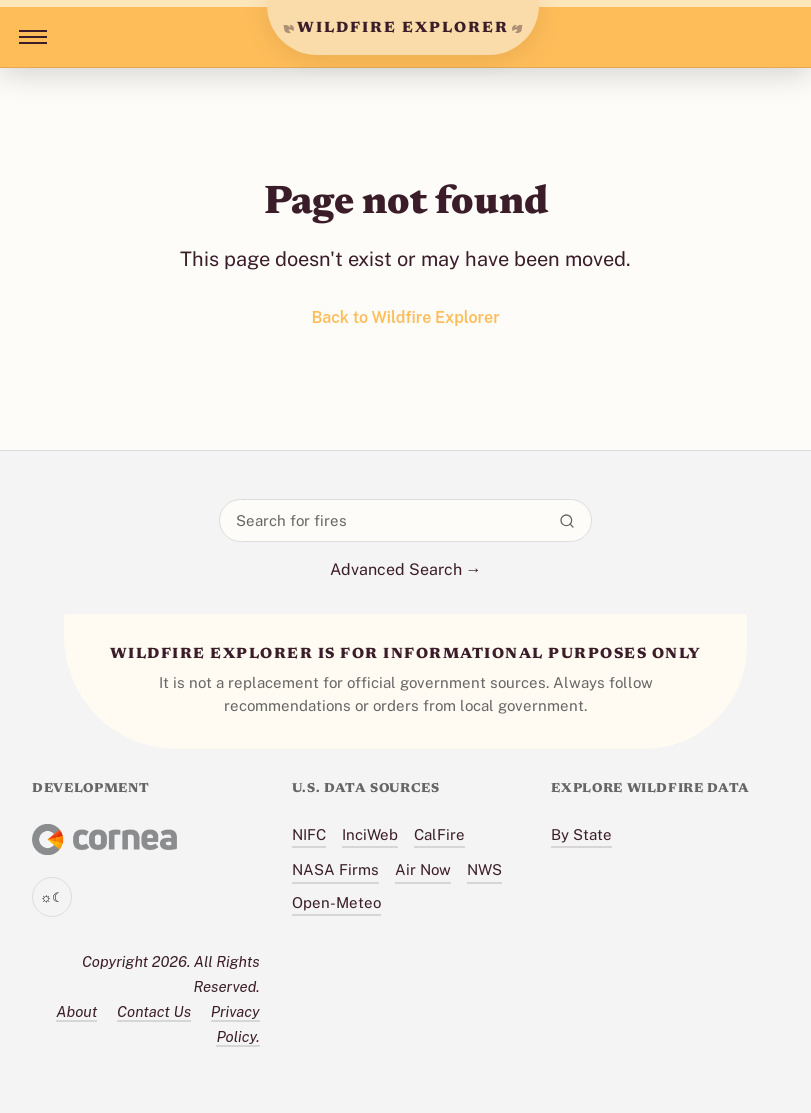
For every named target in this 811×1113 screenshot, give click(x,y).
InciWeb (370, 834)
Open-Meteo (336, 902)
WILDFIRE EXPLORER (403, 28)
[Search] (567, 521)
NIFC (309, 834)
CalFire (439, 834)
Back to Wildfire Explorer (405, 317)
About (76, 1011)
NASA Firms (335, 869)
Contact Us (154, 1011)
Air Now (423, 869)
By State (581, 834)
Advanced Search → (406, 569)
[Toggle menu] (29, 37)
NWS (484, 869)
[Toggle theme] (52, 897)
